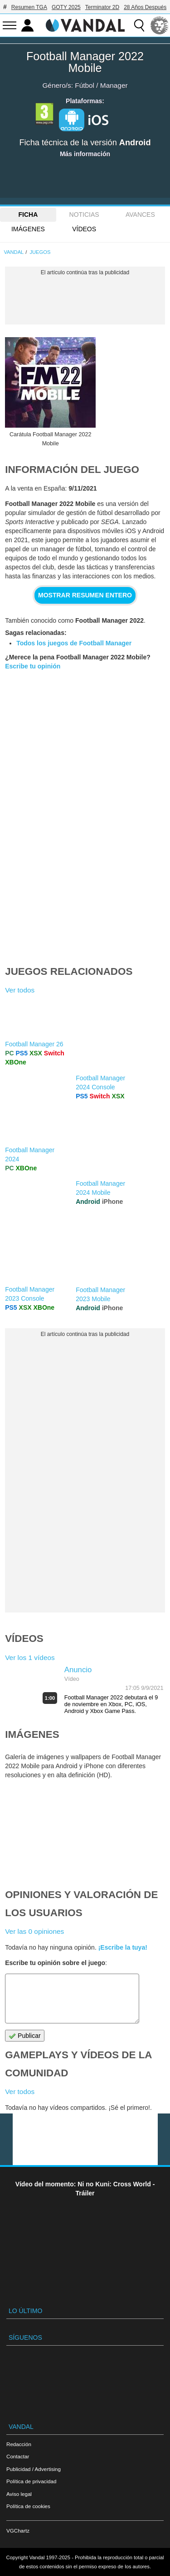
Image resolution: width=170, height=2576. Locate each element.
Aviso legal (19, 2494)
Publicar (24, 2036)
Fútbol (84, 85)
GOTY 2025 (66, 7)
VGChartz (17, 2530)
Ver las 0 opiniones (34, 1931)
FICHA (28, 214)
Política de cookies (28, 2506)
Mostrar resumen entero (85, 595)
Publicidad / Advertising (33, 2469)
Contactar (17, 2456)
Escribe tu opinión (32, 666)
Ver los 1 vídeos (30, 1657)
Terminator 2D (102, 7)
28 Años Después (145, 7)
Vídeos (84, 229)
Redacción (18, 2444)
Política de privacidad (31, 2481)
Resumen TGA (29, 7)
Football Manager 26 (34, 1044)
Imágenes (28, 229)
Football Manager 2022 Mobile (85, 62)
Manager (114, 85)
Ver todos (19, 990)
